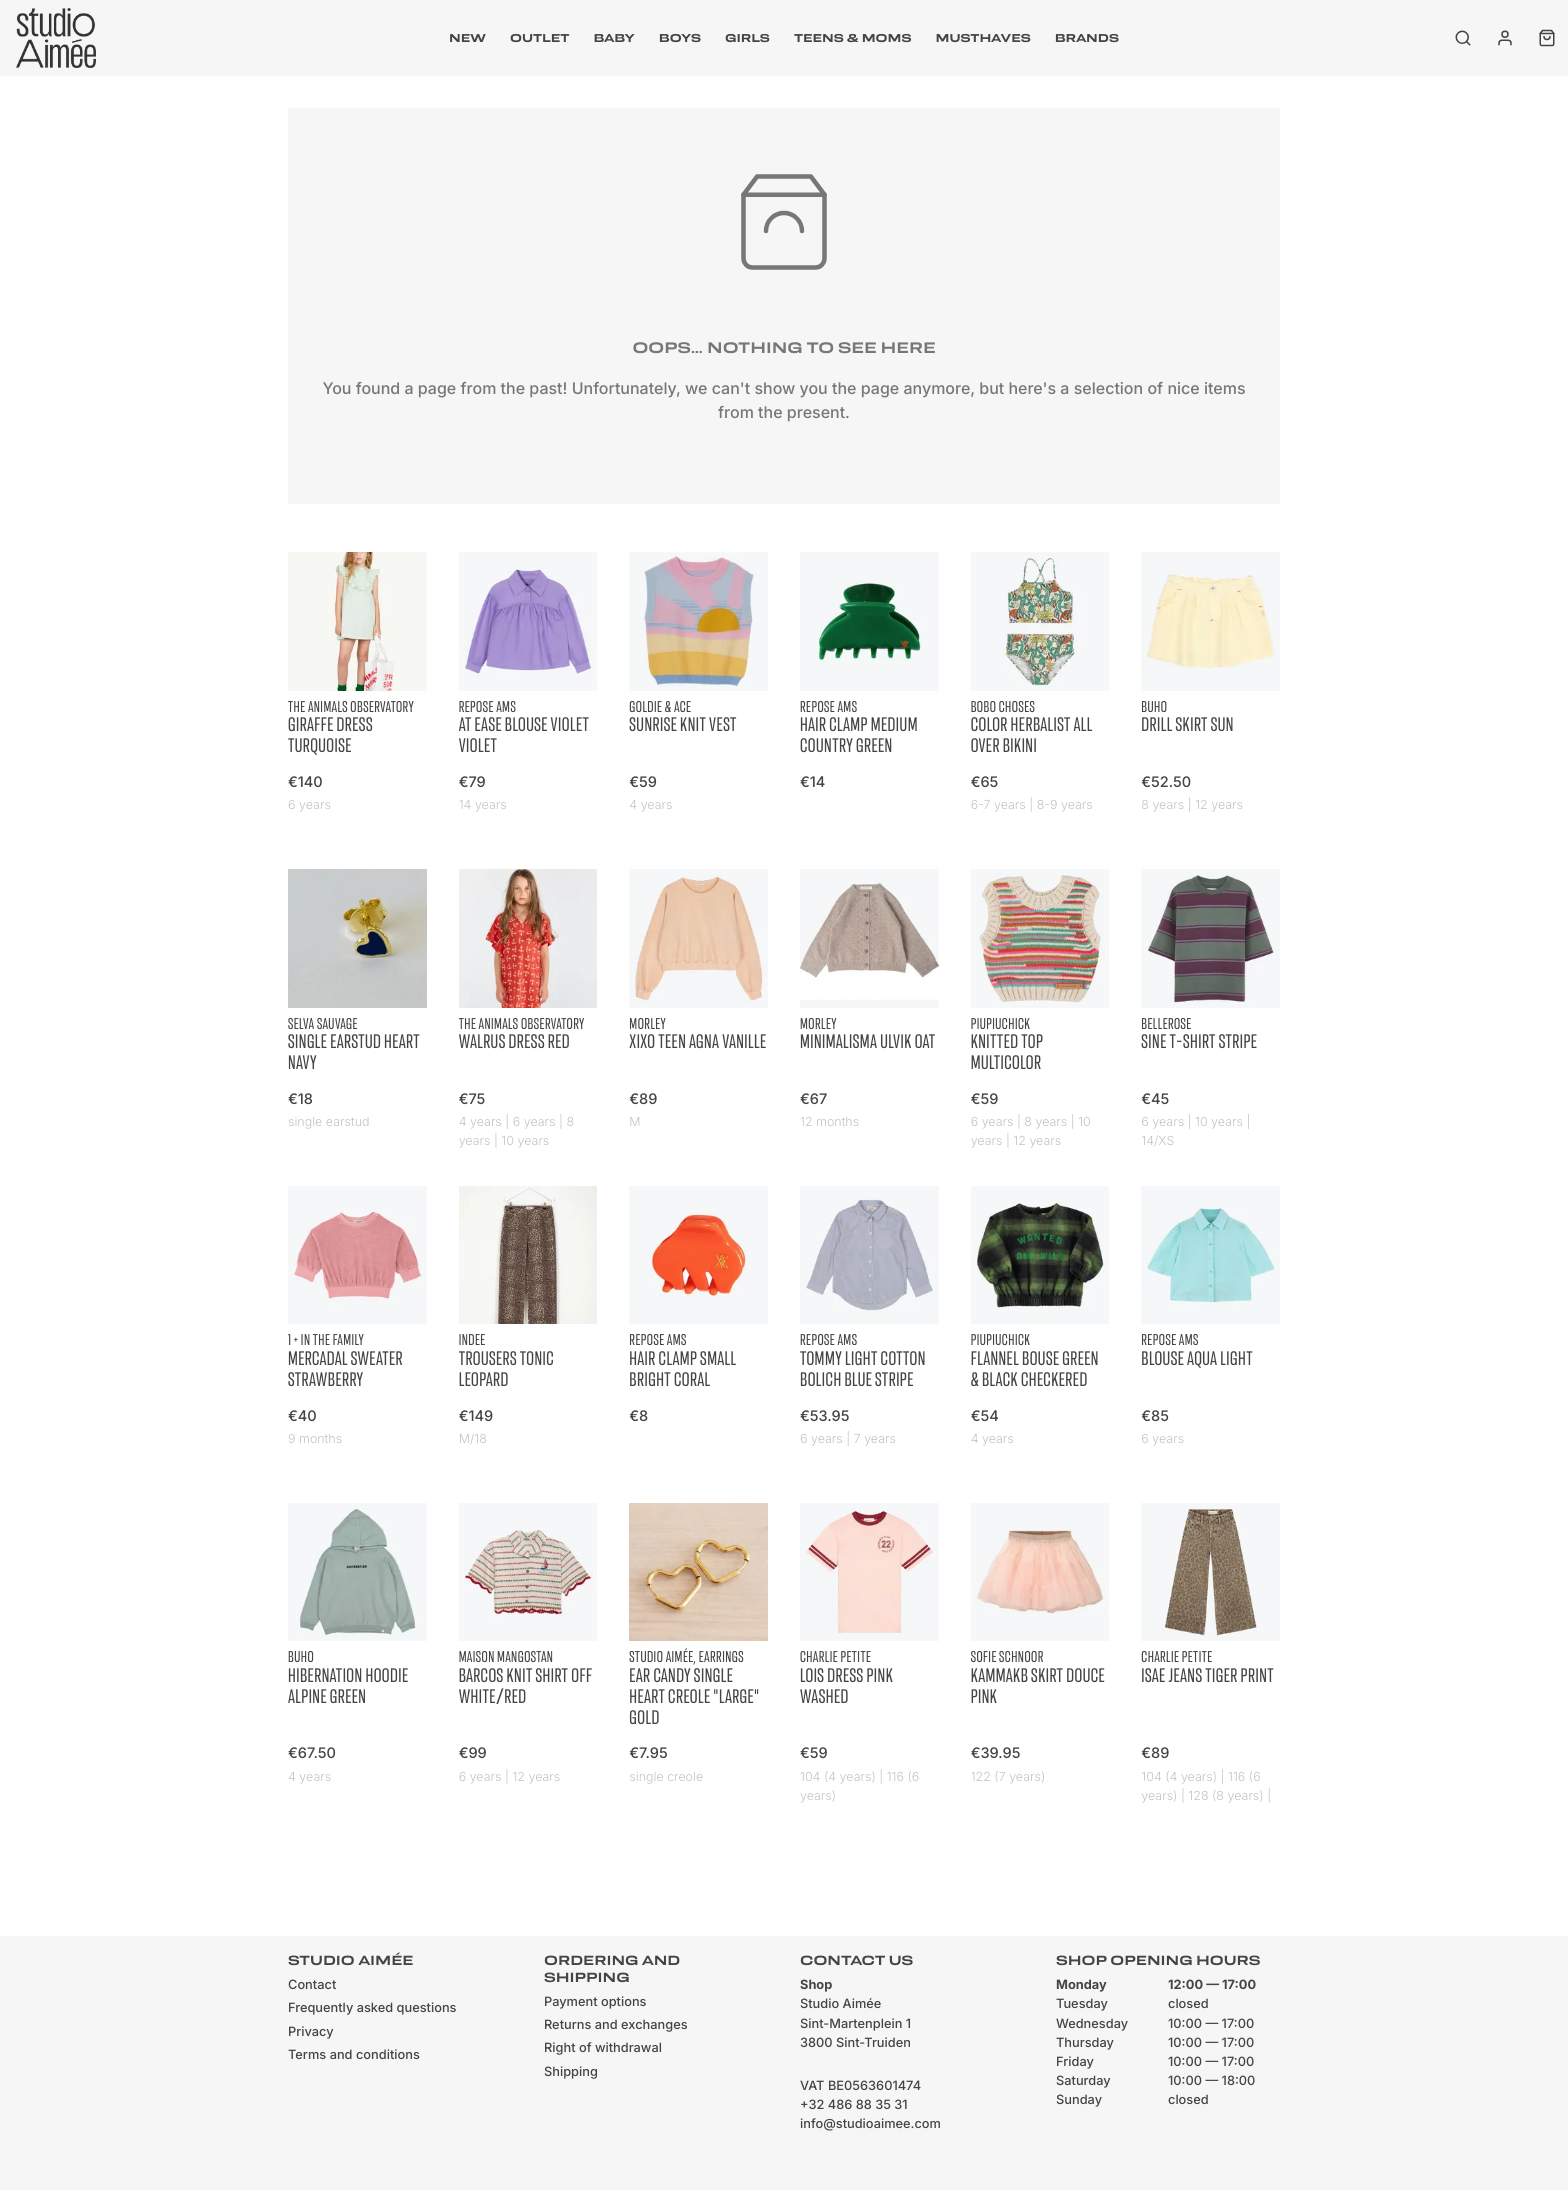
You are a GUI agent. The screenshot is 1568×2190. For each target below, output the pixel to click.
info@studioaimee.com (870, 2124)
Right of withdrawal (603, 2048)
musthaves (982, 38)
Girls (747, 38)
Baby (613, 38)
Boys (680, 38)
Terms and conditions (354, 2055)
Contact (312, 1985)
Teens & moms (853, 38)
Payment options (595, 2002)
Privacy (311, 2032)
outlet (540, 38)
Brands (1087, 38)
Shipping (571, 2072)
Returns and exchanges (616, 2025)
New (467, 38)
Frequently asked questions (372, 2008)
